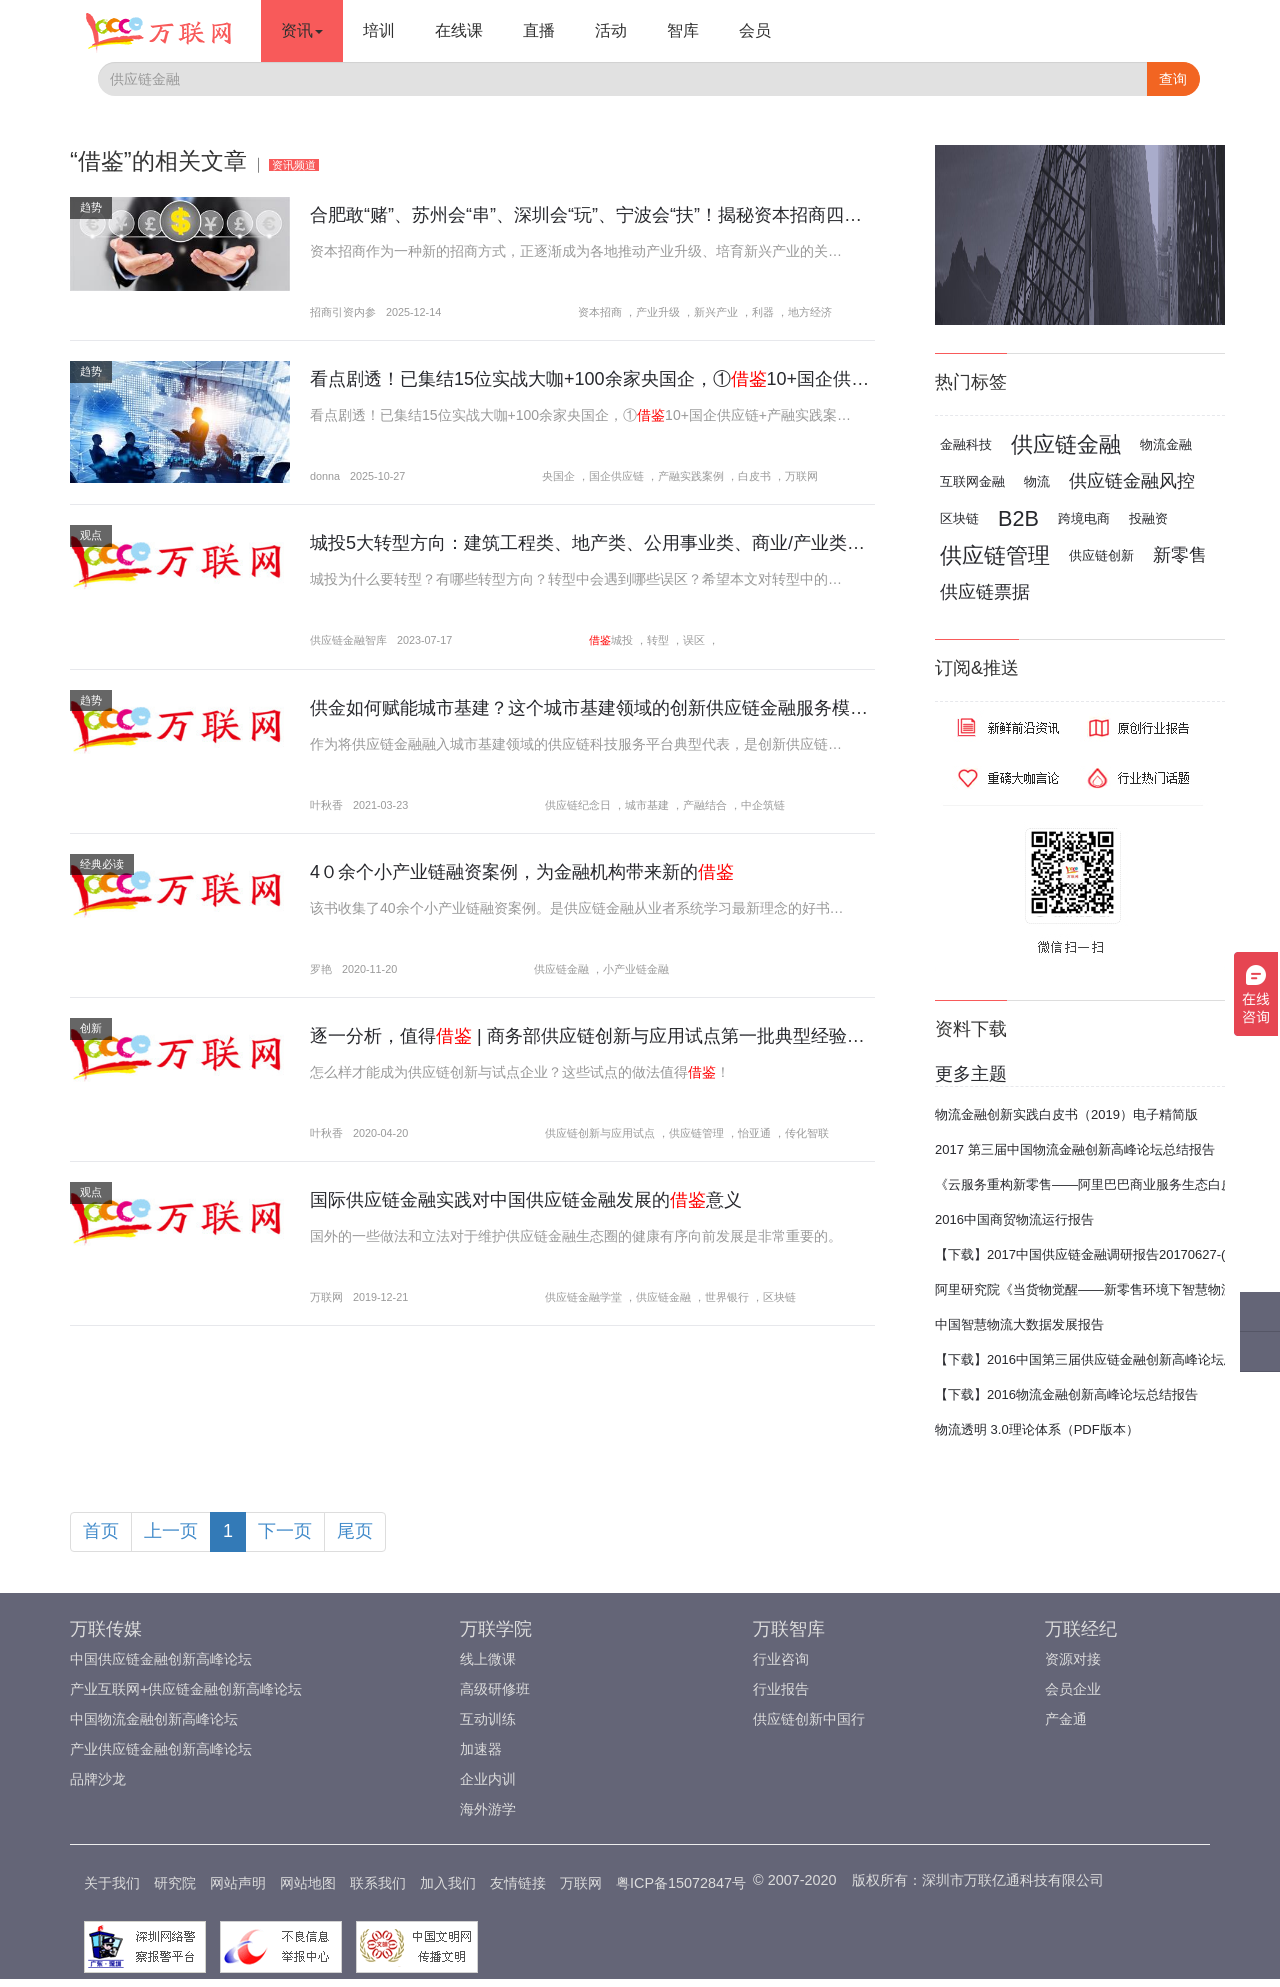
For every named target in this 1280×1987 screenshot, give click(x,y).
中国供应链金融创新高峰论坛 (161, 1659)
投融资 (1148, 518)
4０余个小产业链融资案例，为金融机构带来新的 (522, 872)
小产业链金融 (636, 969)
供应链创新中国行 (809, 1719)
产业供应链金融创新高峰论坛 (161, 1749)
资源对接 (1073, 1659)
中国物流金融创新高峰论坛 (154, 1719)
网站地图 (308, 1883)
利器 (763, 312)
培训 (379, 30)
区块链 (779, 1297)
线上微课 (488, 1659)
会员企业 (1073, 1689)
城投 (622, 640)
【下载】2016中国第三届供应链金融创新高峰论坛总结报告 (1105, 1359)
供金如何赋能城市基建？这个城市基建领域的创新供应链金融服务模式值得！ (634, 708)
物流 (1037, 481)
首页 (101, 1531)
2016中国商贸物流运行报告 (1014, 1219)
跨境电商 (1084, 518)
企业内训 (488, 1779)
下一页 (285, 1531)
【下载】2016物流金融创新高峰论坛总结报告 (1066, 1394)
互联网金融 (972, 481)
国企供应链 (616, 476)
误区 (694, 640)
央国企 (558, 476)
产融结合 (705, 805)
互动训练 (488, 1719)
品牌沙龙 (98, 1779)
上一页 (171, 1531)
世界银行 (727, 1297)
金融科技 (966, 444)
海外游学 (488, 1809)
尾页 (355, 1531)
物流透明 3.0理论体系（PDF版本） (1037, 1429)
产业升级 (658, 312)
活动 (611, 30)
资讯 (302, 30)
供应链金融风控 (1132, 481)
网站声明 (238, 1883)
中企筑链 (763, 805)
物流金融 (1166, 444)
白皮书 (754, 476)
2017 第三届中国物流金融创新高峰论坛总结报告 (1075, 1149)
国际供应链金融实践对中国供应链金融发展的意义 (526, 1200)
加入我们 (448, 1883)
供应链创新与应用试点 (600, 1133)
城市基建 (647, 805)
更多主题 (971, 1074)
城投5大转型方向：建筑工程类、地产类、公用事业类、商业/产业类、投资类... (622, 543)
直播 (539, 30)
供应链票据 (985, 592)
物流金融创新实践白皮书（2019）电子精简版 (1066, 1114)
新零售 (1180, 555)
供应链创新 (1101, 555)
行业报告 (781, 1689)
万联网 (801, 476)
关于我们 (112, 1883)
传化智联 (807, 1133)
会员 (755, 30)
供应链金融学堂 (583, 1297)
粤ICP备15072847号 (681, 1883)
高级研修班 (495, 1689)
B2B (1018, 518)
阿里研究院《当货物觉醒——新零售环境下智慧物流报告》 (1104, 1289)
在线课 (459, 30)
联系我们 (378, 1883)
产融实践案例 (691, 476)
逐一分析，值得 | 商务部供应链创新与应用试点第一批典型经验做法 (596, 1036)
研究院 (175, 1883)
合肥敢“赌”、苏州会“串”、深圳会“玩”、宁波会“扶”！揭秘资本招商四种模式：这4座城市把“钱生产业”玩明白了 (741, 215)
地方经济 (810, 312)
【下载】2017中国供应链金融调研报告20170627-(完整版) (1102, 1254)
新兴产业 (716, 312)
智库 (683, 30)
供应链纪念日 (578, 805)
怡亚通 (754, 1133)
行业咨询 (781, 1659)
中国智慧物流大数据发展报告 (1019, 1324)
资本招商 (600, 312)
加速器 (481, 1749)
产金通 (1066, 1719)
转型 (658, 640)
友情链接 (518, 1883)
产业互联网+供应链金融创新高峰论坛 (186, 1689)
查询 (1173, 79)
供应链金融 (561, 969)
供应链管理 (696, 1133)
